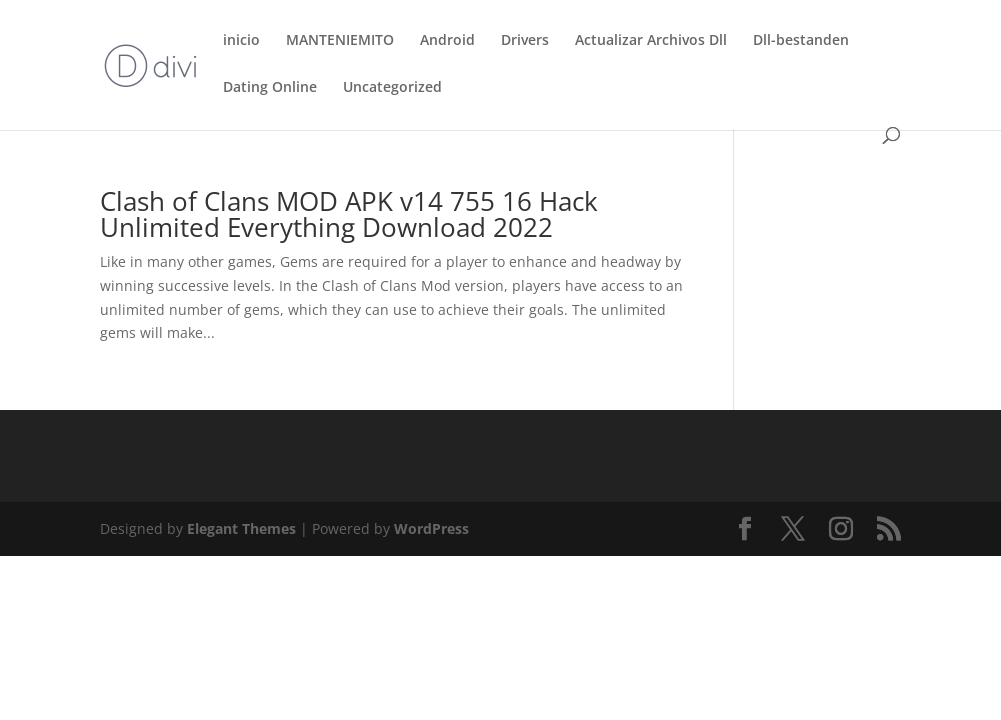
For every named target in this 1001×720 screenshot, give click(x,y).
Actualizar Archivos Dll (651, 41)
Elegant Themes (241, 528)
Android (447, 41)
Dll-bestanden (801, 41)
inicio (241, 41)
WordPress (431, 528)
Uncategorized (392, 88)
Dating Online (270, 88)
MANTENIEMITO (340, 41)
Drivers (525, 41)
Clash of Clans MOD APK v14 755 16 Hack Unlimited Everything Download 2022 (349, 214)
